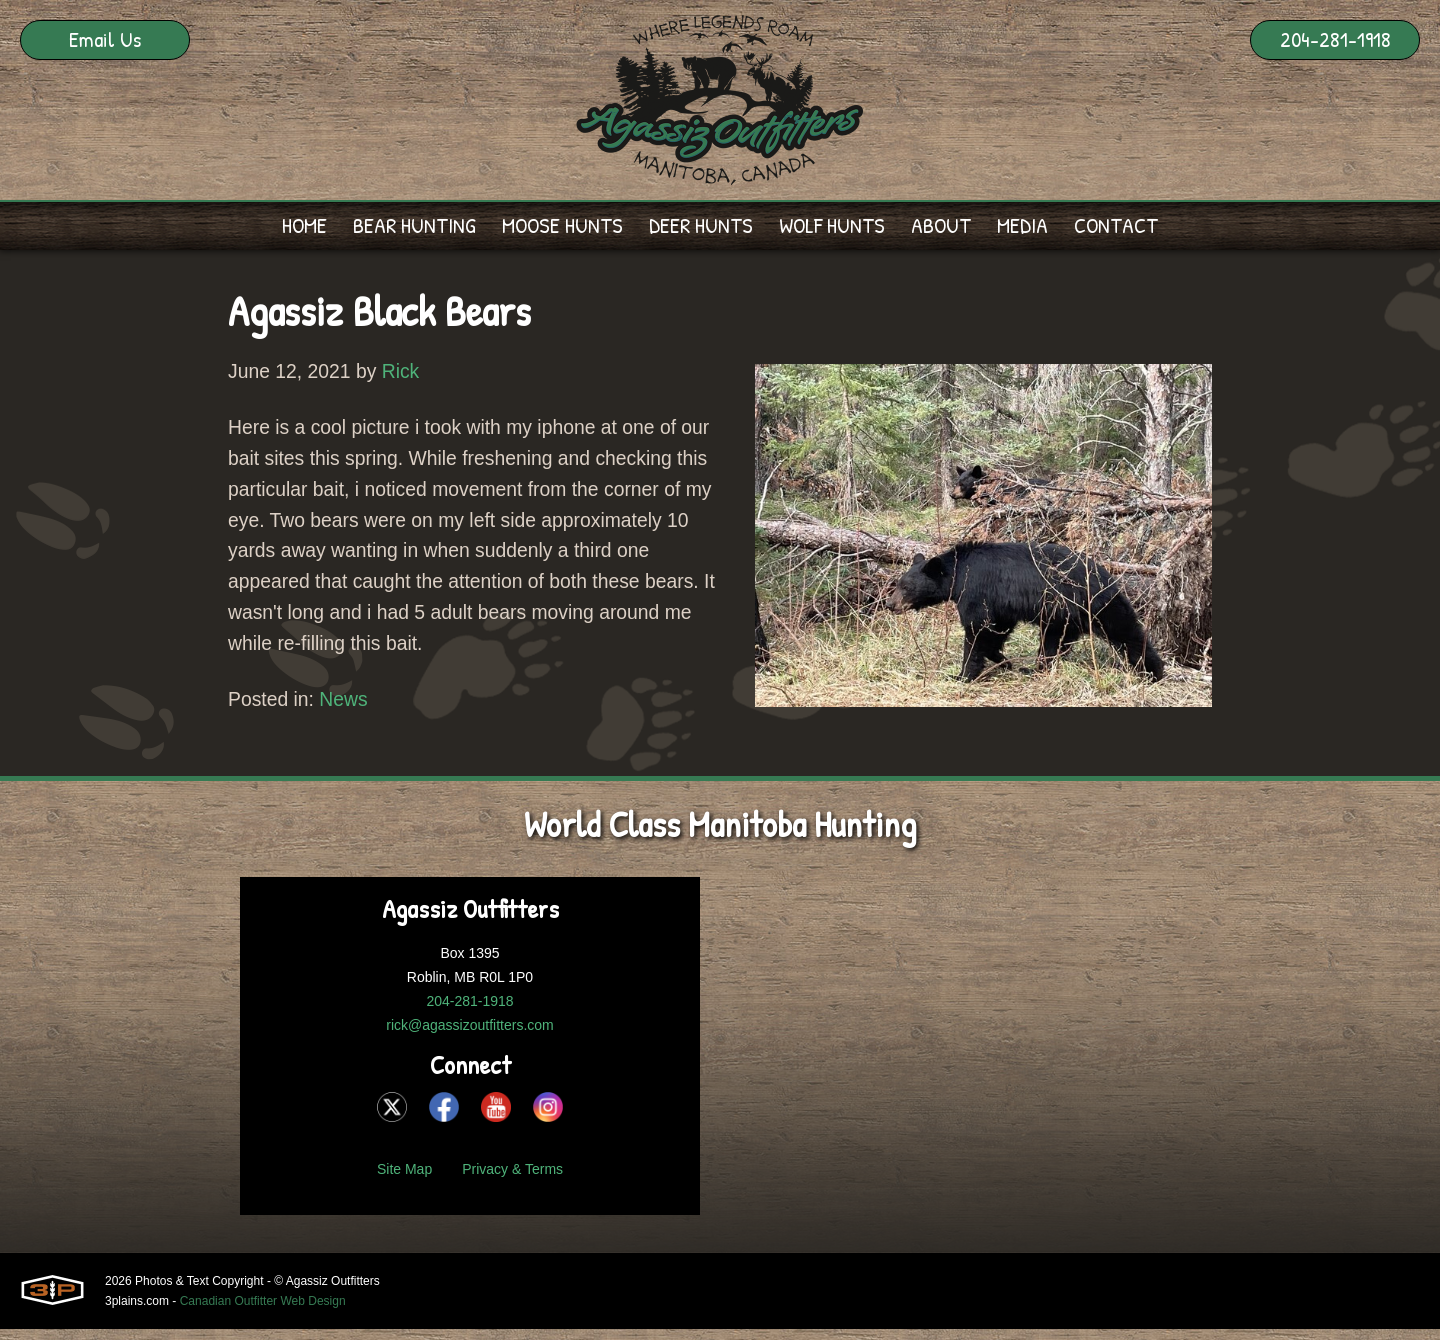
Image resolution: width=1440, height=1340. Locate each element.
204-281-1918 (1335, 39)
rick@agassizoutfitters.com (469, 1036)
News (348, 711)
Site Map (404, 1180)
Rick (406, 373)
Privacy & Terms (512, 1180)
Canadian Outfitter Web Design (263, 1312)
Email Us (105, 39)
